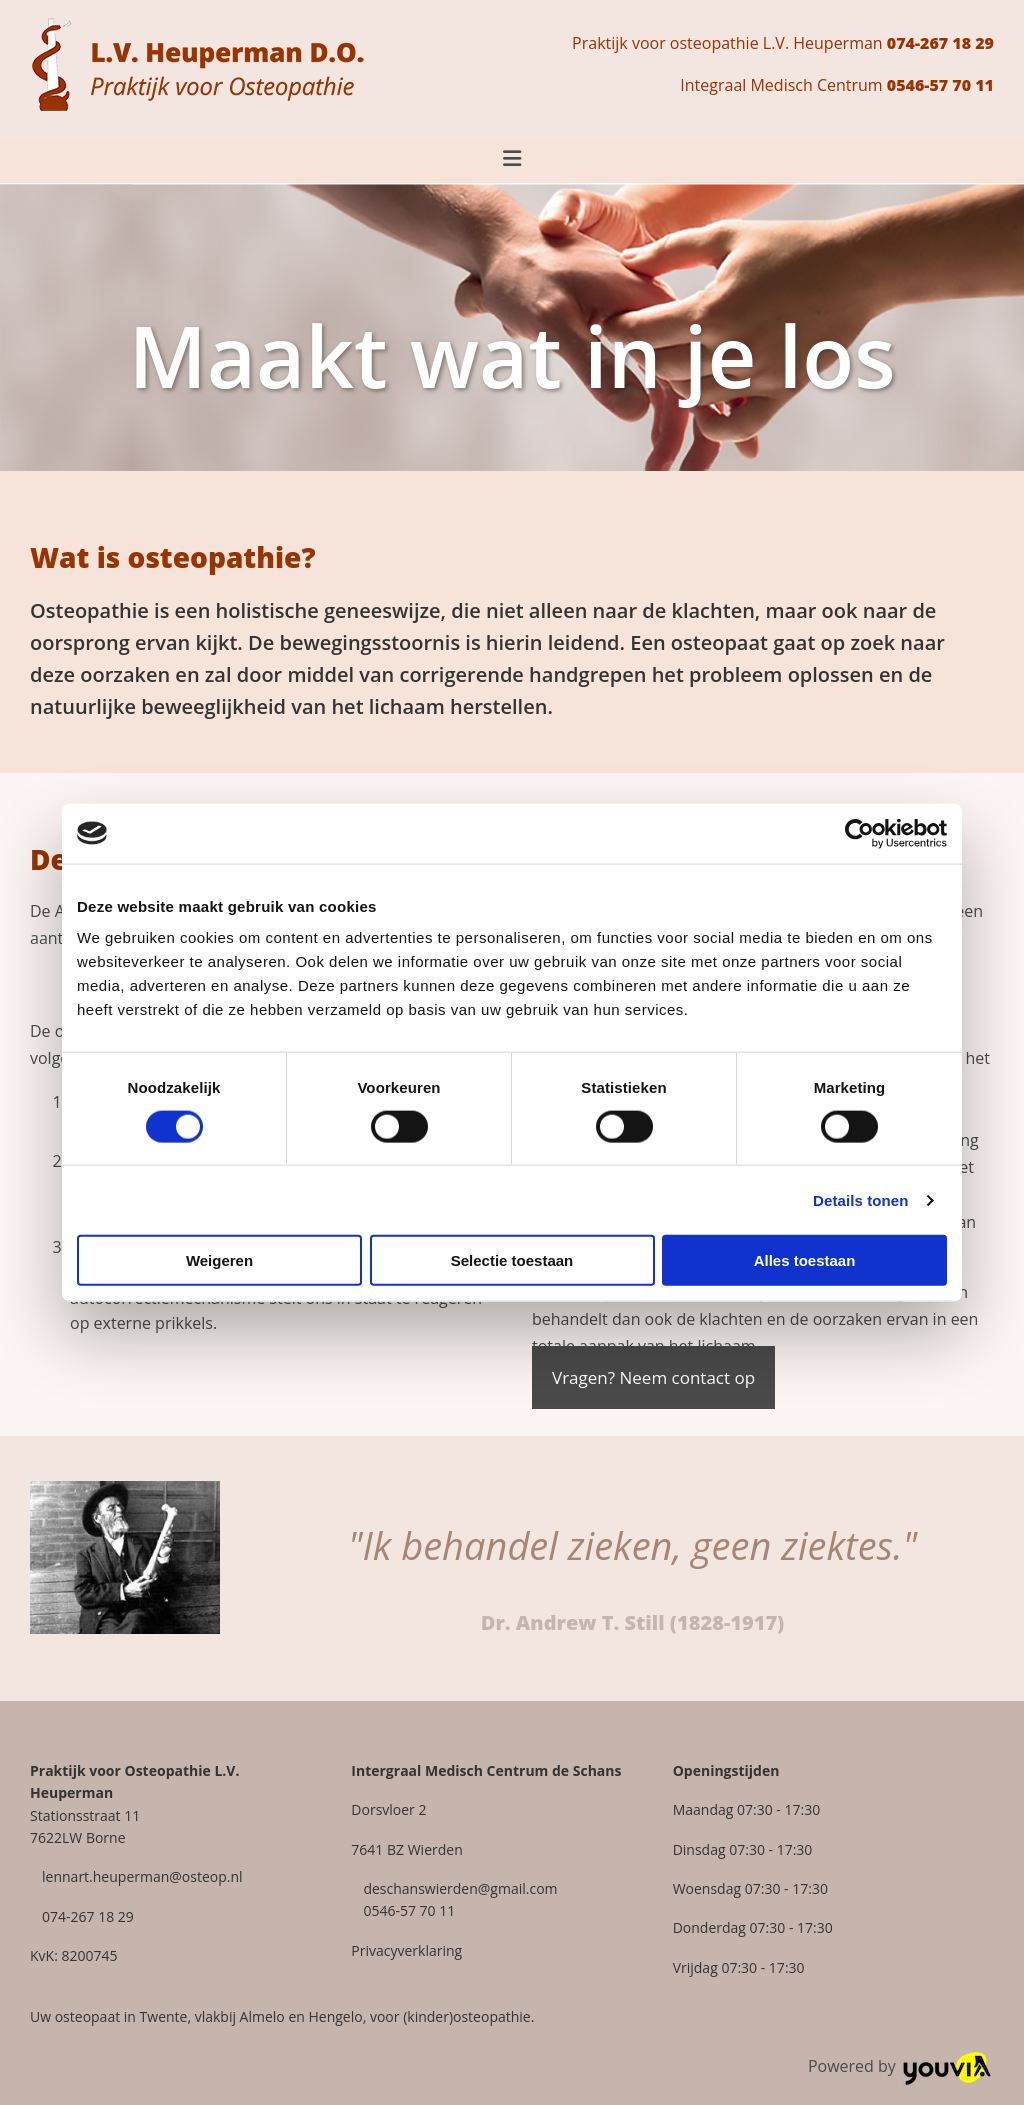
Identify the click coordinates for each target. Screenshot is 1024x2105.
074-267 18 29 (940, 43)
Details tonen (860, 1199)
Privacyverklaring (406, 1950)
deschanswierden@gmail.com (460, 1888)
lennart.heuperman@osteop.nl (142, 1876)
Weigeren (219, 1260)
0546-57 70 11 (940, 85)
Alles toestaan (805, 1260)
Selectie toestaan (512, 1260)
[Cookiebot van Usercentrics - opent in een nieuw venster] (859, 833)
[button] (653, 1377)
